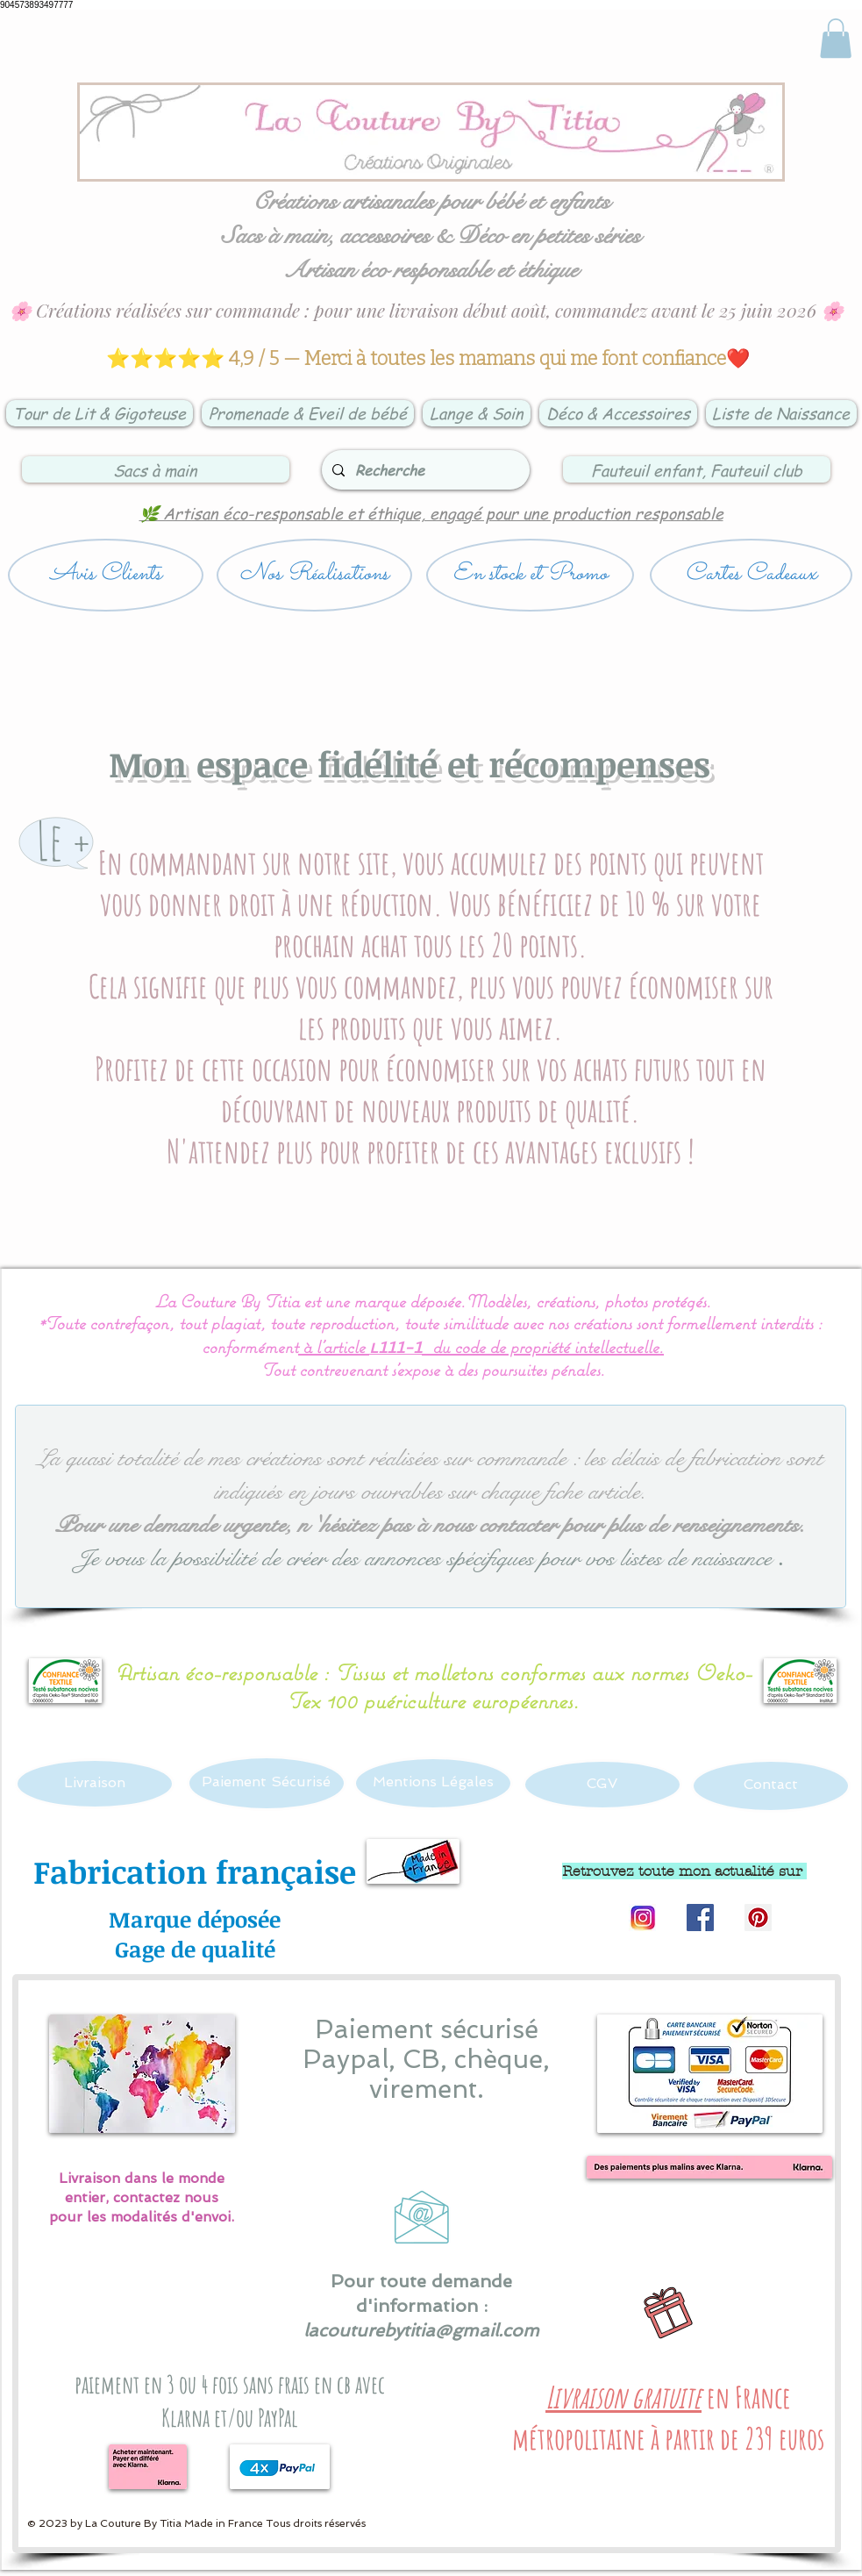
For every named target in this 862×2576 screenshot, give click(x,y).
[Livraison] (95, 1783)
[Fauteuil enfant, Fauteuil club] (696, 469)
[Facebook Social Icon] (700, 1917)
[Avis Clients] (105, 575)
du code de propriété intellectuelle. (548, 1346)
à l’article (333, 1346)
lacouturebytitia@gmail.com (421, 2330)
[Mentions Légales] (433, 1783)
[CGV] (602, 1784)
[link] (835, 38)
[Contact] (771, 1786)
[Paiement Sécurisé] (266, 1783)
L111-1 (395, 1349)
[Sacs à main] (155, 469)
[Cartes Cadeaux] (751, 575)
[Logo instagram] (642, 1917)
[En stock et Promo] (530, 575)
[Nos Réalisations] (314, 575)
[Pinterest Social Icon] (758, 1917)
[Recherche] (424, 470)
